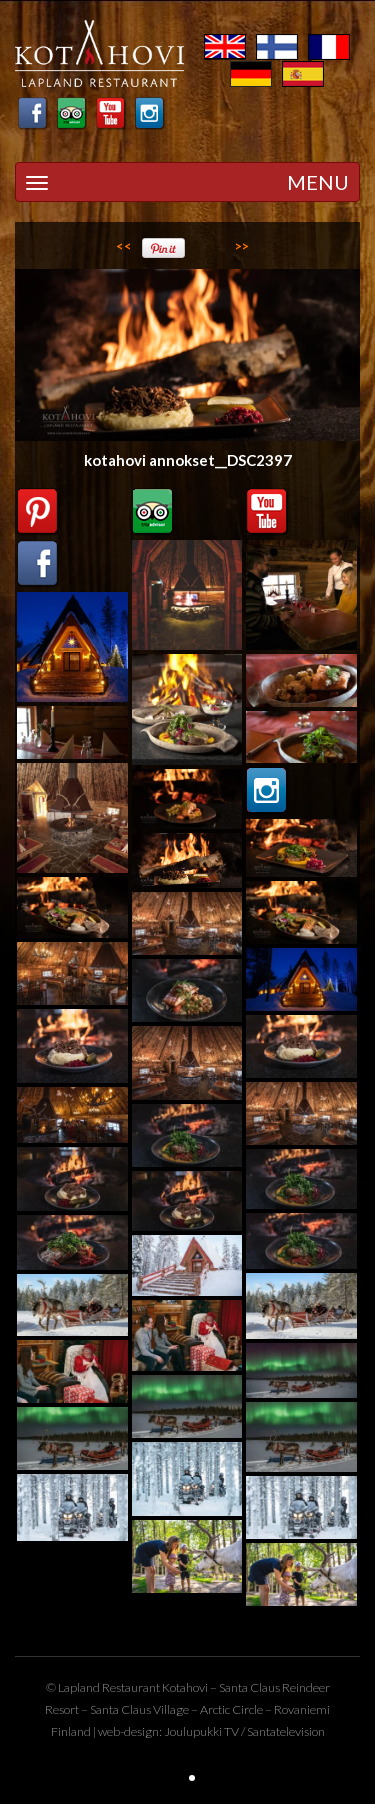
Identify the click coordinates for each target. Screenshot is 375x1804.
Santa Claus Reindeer (274, 1687)
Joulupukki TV (201, 1731)
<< (124, 246)
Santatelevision (286, 1731)
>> (242, 246)
